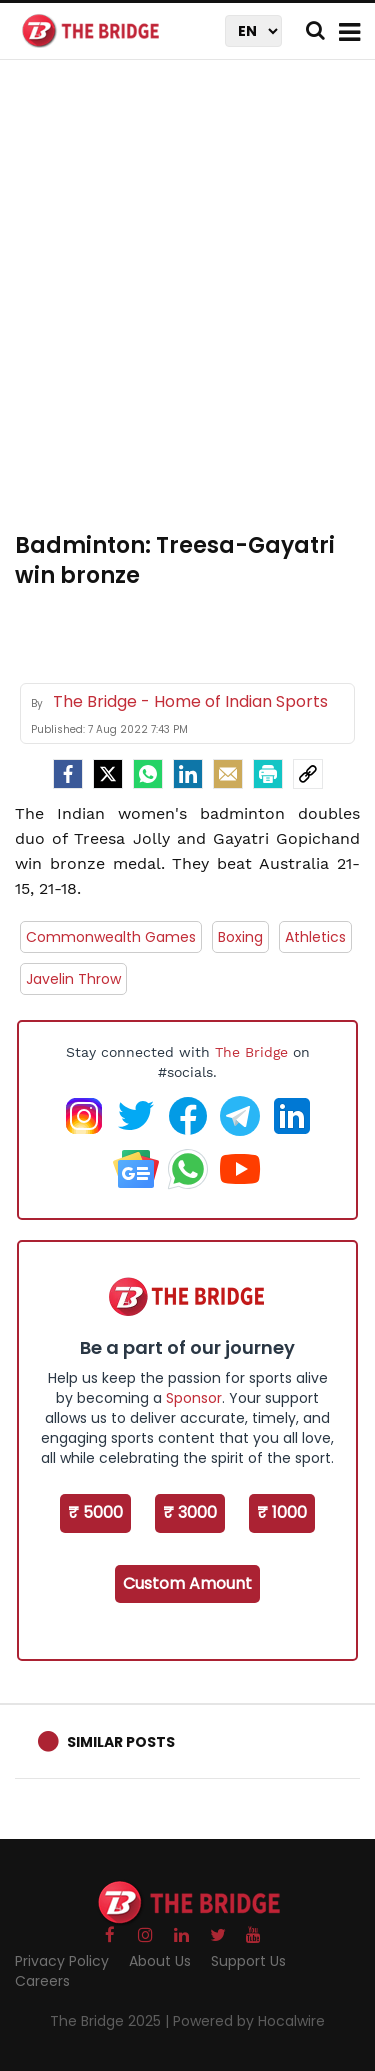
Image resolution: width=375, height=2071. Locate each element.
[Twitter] (108, 774)
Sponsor (194, 1398)
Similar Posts (121, 1742)
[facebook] (68, 774)
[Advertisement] (187, 307)
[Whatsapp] (148, 774)
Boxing (240, 937)
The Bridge (251, 1052)
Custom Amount (187, 1583)
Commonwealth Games (111, 937)
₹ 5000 (95, 1512)
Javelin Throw (73, 979)
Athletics (315, 937)
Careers (42, 1981)
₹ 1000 (282, 1512)
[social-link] (308, 774)
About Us (160, 1961)
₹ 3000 (190, 1512)
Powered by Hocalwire (249, 2021)
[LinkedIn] (188, 774)
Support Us (248, 1961)
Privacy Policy (62, 1961)
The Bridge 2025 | (111, 2021)
